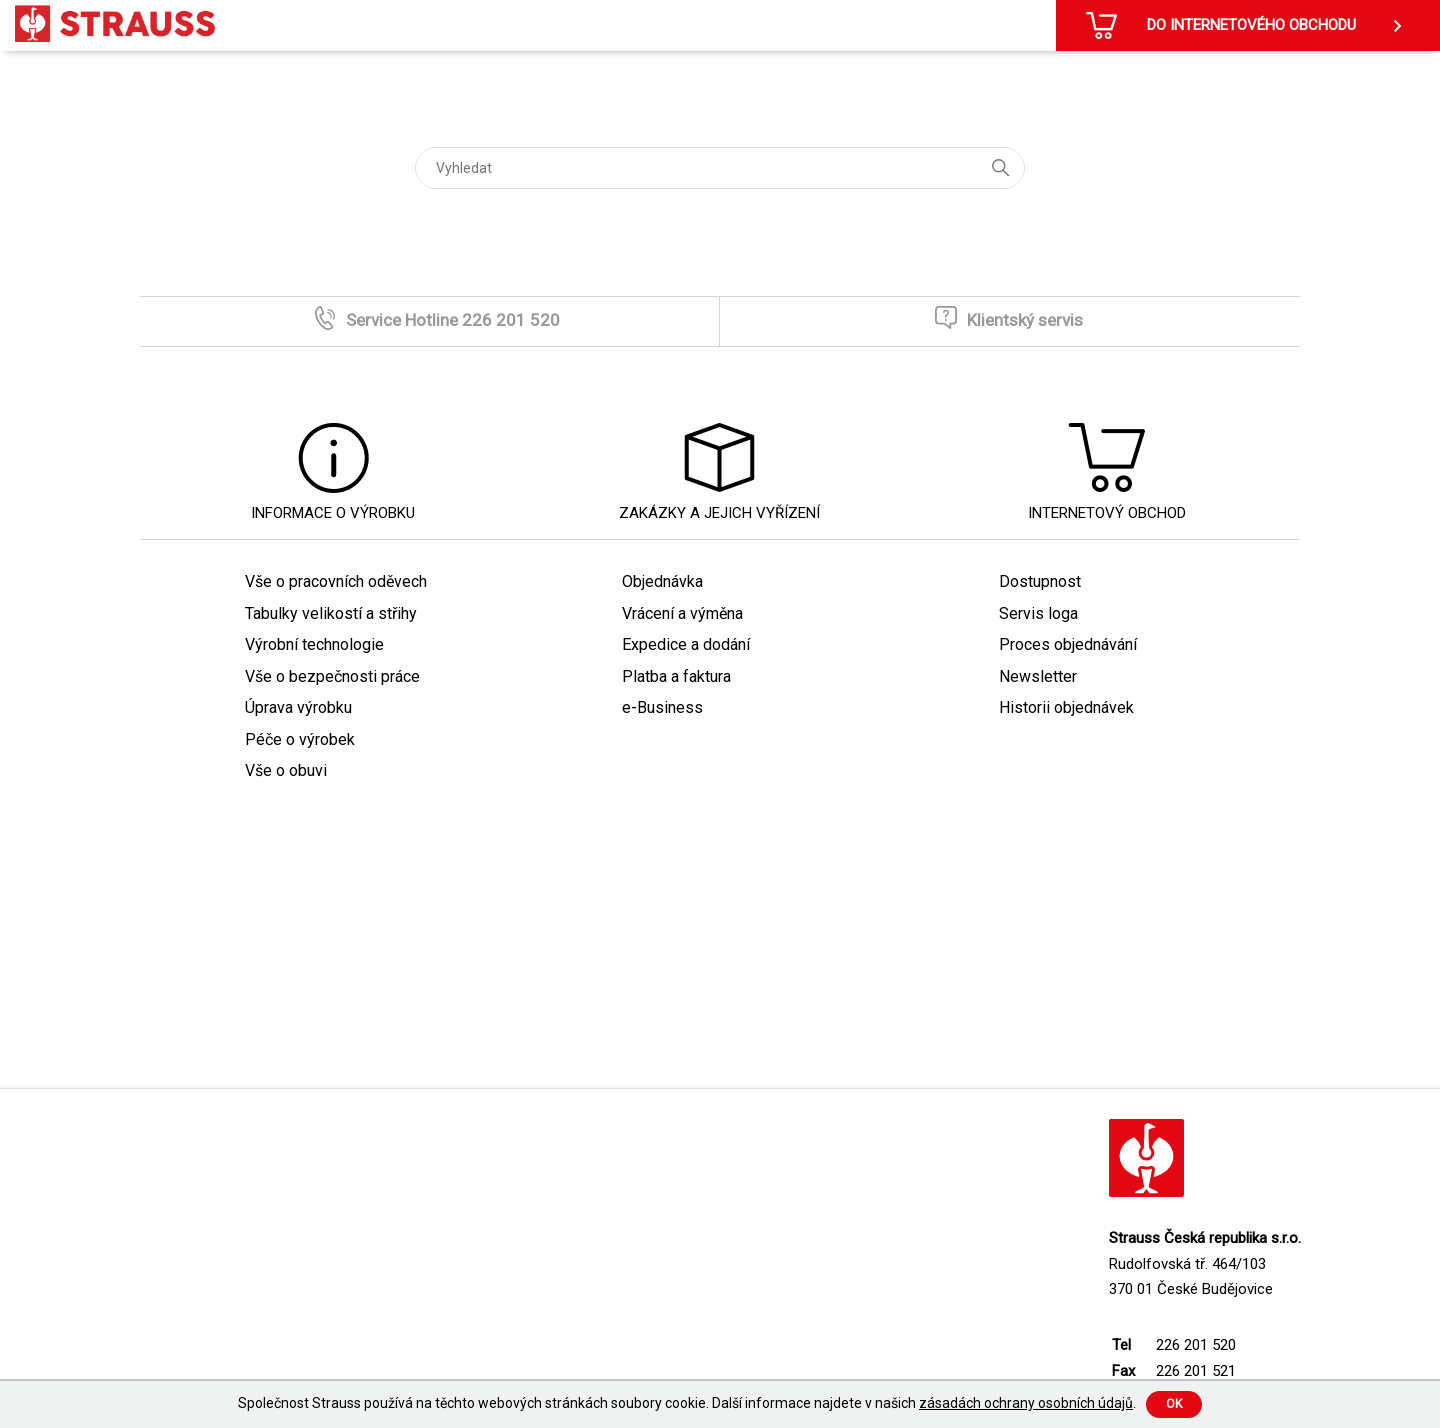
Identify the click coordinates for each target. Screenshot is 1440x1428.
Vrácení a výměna (682, 613)
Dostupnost (1040, 581)
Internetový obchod (1107, 513)
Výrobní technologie (314, 644)
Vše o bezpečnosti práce (332, 676)
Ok (1174, 1404)
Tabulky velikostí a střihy (331, 613)
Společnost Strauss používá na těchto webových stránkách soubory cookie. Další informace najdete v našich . (687, 1403)
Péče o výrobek (300, 739)
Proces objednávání (1068, 644)
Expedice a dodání (686, 644)
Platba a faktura (676, 676)
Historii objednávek (1066, 707)
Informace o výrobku (333, 513)
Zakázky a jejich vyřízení (719, 513)
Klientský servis (1025, 320)
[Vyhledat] (720, 168)
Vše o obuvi (286, 770)
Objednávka (662, 581)
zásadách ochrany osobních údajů (1026, 1403)
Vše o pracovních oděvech (336, 581)
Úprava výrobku (298, 707)
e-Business (662, 707)
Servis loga (1038, 613)
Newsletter (1038, 676)
